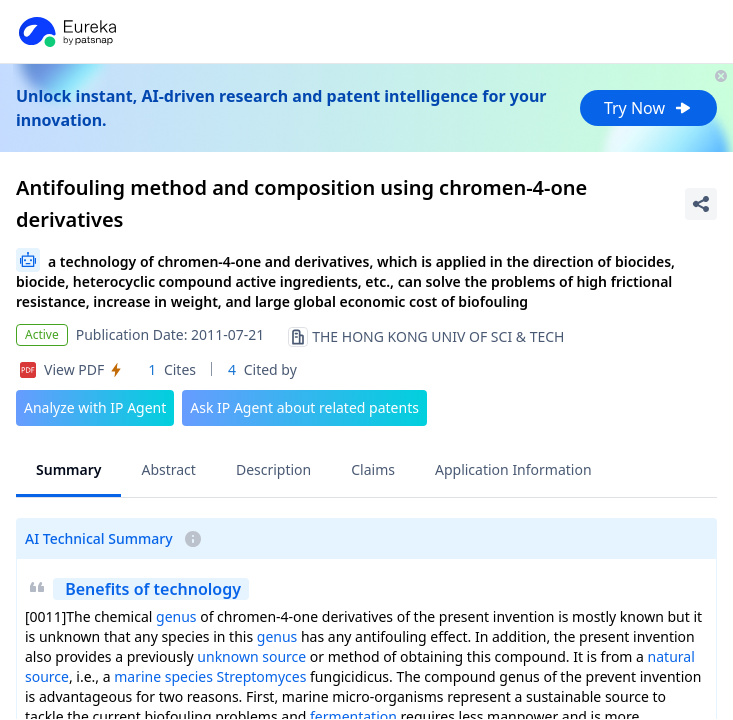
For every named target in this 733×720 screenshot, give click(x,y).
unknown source (251, 656)
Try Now (648, 108)
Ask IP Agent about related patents (304, 407)
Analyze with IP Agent (95, 407)
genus (176, 616)
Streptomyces (262, 676)
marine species (163, 676)
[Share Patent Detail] (701, 204)
